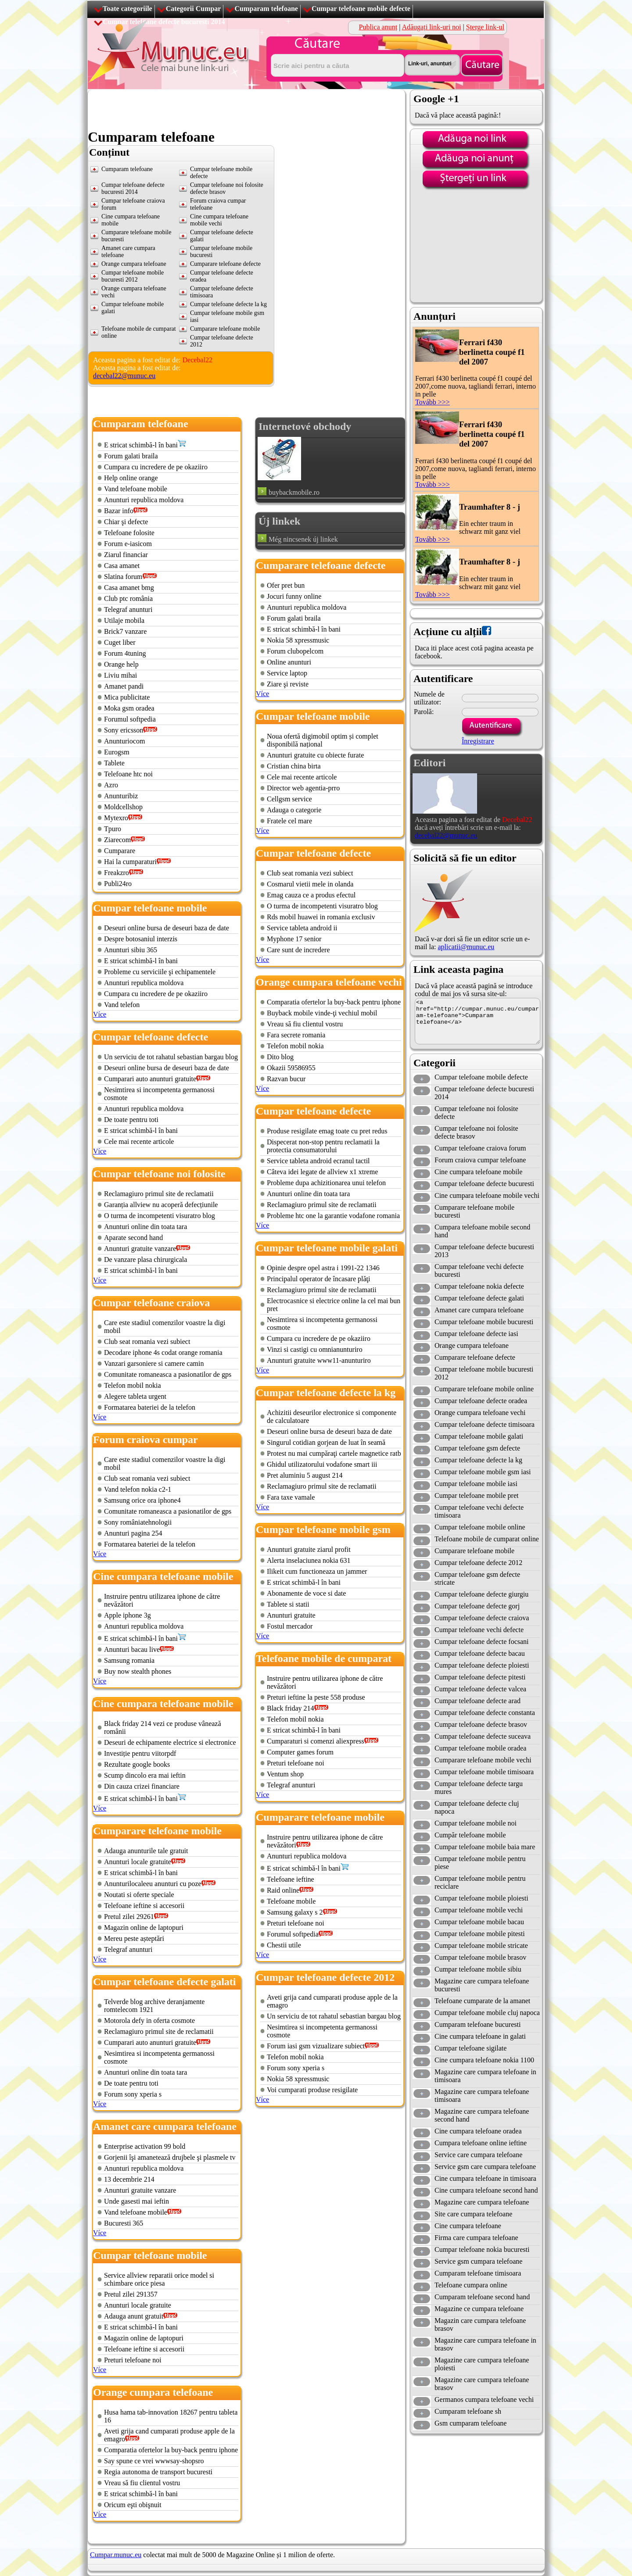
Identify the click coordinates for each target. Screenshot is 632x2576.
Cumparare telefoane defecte (225, 264)
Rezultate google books (137, 1764)
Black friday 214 (290, 1708)
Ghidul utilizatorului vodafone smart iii (322, 1464)
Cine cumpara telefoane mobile (478, 1171)
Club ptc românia (128, 598)
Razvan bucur (286, 1079)
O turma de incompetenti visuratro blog (159, 1215)
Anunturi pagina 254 (133, 1533)
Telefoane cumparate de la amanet (482, 2000)
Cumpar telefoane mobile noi (475, 1823)
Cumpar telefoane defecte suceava (482, 1736)
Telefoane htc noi (128, 774)
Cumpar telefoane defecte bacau (479, 1653)
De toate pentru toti (131, 1119)
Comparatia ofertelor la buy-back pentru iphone (171, 2450)
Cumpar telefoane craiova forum (480, 1148)
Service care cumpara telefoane (478, 2154)
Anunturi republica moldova (143, 500)
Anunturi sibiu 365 (130, 950)
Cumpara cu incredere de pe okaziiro (156, 467)
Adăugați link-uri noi (431, 27)
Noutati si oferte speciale (139, 1894)
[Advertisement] (247, 109)
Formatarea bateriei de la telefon (149, 1407)
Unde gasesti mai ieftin (136, 2201)
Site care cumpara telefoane (473, 2214)
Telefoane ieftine (290, 1879)
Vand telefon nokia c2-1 (137, 1489)
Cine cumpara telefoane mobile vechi (219, 220)
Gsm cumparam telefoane (470, 2423)
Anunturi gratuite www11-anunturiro (319, 1360)
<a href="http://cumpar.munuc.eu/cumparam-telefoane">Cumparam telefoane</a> (477, 1021)
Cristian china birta (294, 766)
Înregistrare (478, 741)
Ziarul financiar (126, 554)
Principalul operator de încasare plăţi (318, 1279)
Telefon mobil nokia (132, 1385)
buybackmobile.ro (294, 492)
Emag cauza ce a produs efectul (311, 895)
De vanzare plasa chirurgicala (145, 1259)
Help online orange (131, 478)
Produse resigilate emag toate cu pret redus (327, 1131)
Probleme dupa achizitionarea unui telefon (326, 1182)
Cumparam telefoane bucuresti (477, 2024)
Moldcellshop (123, 807)
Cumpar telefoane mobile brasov (480, 1957)
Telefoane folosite (129, 532)
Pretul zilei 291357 (131, 2294)
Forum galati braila (131, 456)
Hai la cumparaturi (130, 861)
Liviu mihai (120, 675)
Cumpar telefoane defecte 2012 (478, 1562)
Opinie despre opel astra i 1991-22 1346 (323, 1268)
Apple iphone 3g (127, 1615)
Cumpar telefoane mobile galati (478, 1436)
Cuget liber (120, 642)
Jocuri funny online (294, 596)
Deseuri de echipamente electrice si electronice (170, 1742)
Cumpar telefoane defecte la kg (228, 304)
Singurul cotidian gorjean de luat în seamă (326, 1442)
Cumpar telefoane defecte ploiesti (481, 1665)
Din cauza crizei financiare (142, 1786)
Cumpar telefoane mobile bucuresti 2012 (132, 276)
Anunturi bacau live (132, 1649)
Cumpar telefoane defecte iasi (476, 1333)
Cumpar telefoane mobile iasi (475, 1483)
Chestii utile (284, 1945)
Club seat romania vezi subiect (147, 1341)
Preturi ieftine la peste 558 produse (316, 1697)
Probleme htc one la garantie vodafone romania (333, 1215)
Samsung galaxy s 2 (295, 1912)
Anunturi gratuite (291, 1615)
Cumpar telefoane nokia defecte (479, 1286)
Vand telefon (122, 1004)
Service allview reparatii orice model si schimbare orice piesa (159, 2279)
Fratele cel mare (289, 821)
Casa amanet (122, 565)
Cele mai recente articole (139, 1141)
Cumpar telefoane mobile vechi (478, 1910)
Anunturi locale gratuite (137, 1861)
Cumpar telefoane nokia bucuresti (481, 2249)
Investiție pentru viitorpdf (140, 1753)
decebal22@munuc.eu (124, 375)
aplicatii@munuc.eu (466, 946)
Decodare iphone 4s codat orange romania (163, 1352)
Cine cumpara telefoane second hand (486, 2190)
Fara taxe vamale (291, 1497)
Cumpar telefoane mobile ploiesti (481, 1898)
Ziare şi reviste (288, 684)
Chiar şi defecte (126, 521)
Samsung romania (129, 1660)
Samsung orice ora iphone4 (142, 1500)
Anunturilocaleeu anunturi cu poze (152, 1883)
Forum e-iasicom (128, 543)
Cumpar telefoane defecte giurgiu (481, 1594)
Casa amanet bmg (129, 587)
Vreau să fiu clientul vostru (142, 2483)
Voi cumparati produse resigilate (312, 2090)
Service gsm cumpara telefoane (478, 2261)
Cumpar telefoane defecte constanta (484, 1712)
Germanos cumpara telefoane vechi (484, 2399)
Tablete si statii (288, 1604)
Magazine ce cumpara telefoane (479, 2308)
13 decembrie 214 (129, 2179)
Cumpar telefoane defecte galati (479, 1298)
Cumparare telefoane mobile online (484, 1389)
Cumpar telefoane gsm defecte (477, 1448)
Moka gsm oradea (129, 708)
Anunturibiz (121, 796)
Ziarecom (117, 839)
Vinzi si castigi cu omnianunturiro (315, 1349)
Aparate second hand (133, 1237)
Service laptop (287, 673)
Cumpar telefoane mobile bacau (479, 1922)
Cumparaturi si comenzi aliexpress (315, 1741)
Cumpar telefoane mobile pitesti (479, 1933)
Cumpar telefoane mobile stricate (481, 1945)
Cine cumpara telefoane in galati (480, 2036)
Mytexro (116, 818)
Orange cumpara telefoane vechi (479, 1412)
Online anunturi (289, 662)
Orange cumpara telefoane (133, 264)
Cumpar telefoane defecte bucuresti (484, 1183)
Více (99, 1014)
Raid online (283, 1890)
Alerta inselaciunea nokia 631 (309, 1560)
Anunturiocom (124, 741)
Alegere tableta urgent (135, 1396)
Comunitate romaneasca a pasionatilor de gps (167, 1374)
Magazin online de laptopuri (143, 1927)
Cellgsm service (289, 799)
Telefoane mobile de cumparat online (486, 1539)
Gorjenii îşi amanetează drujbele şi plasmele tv (169, 2157)
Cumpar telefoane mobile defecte (361, 8)
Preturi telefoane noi (133, 2360)
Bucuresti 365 (123, 2223)
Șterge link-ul (485, 27)
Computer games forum (300, 1752)
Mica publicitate (127, 697)
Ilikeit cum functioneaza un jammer (317, 1571)
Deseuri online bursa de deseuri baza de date (166, 928)
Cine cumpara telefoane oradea (478, 2131)
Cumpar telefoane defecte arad (477, 1700)
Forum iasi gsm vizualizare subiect (316, 2046)
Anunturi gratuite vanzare (140, 1248)
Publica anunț (378, 27)
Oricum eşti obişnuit (133, 2504)
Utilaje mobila (124, 620)
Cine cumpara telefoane (467, 2225)
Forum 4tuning (125, 653)
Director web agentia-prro (303, 788)
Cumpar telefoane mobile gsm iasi (482, 1472)
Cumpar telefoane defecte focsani (481, 1641)
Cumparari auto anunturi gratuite (150, 1079)
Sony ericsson (123, 730)
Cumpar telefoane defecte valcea (480, 1689)
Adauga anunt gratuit (133, 2316)
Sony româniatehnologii (138, 1522)
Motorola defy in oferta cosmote (149, 2020)
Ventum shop (285, 1774)
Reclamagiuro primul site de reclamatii (159, 1193)
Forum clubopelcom (295, 651)
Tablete (114, 763)
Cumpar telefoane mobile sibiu (477, 1969)
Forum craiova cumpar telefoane (480, 1160)
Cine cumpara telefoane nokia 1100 (484, 2060)
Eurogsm (116, 752)
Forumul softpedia (130, 719)
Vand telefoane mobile (135, 489)
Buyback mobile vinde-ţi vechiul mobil (322, 1013)
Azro (111, 785)
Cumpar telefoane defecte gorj (477, 1606)
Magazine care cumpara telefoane (481, 2202)
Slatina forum (123, 576)
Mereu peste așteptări (134, 1938)
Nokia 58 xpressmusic (298, 640)
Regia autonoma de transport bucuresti (158, 2472)
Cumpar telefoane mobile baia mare (484, 1847)
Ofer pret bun (286, 585)
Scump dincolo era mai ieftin (145, 1775)
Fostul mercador (289, 1626)
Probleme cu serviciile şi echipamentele (159, 971)
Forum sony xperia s (133, 2094)
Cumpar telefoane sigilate (470, 2048)
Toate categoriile (127, 8)
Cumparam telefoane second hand (482, 2297)
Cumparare (119, 850)
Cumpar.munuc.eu (115, 2554)
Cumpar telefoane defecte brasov (480, 1724)
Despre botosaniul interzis (140, 939)
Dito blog (280, 1057)
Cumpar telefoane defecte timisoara (484, 1424)
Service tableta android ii (302, 928)
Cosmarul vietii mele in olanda (310, 884)
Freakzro (116, 872)
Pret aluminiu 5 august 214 (304, 1475)
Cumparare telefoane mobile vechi (482, 1760)
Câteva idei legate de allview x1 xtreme (322, 1171)
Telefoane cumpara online (470, 2285)
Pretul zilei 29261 (129, 1916)
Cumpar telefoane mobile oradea (480, 1748)
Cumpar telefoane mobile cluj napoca (487, 2012)
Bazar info (118, 510)
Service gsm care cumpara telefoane (485, 2166)
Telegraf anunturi (128, 609)
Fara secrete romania (296, 1035)
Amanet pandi (124, 686)
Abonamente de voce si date (306, 1593)
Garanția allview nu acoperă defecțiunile (161, 1204)
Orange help (121, 664)
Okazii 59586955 (291, 1068)
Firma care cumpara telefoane (476, 2237)
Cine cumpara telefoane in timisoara (485, 2178)
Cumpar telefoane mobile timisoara (484, 1772)
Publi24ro (118, 883)
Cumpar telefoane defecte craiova (481, 1618)
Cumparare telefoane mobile (225, 328)
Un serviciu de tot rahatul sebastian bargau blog (171, 1057)
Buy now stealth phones (137, 1671)
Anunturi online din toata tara (145, 1226)
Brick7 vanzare (125, 631)
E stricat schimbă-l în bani (141, 445)
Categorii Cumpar (193, 8)
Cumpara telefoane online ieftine (480, 2143)
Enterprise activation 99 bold (144, 2146)
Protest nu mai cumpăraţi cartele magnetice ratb (334, 1453)
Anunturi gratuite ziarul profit (309, 1549)
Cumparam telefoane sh (467, 2411)
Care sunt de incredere (298, 950)
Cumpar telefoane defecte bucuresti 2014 (133, 188)
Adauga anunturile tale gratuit (146, 1850)
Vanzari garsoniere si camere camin (154, 1363)
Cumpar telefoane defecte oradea (480, 1400)
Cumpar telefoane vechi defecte (479, 1629)
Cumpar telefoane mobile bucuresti (483, 1322)
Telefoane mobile (291, 1901)
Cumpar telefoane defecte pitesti (479, 1677)
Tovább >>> (432, 402)
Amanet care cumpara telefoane (479, 1310)
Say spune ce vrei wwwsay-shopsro (154, 2461)
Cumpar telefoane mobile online (479, 1527)
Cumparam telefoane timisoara (477, 2273)
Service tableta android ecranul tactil (318, 1161)
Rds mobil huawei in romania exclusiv (321, 917)
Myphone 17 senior (294, 939)
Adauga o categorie (294, 810)
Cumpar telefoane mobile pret (476, 1495)
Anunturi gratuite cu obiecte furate (315, 755)
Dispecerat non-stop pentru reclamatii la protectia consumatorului (323, 1146)
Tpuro (112, 828)
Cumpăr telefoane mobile (470, 1835)
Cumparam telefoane (266, 8)
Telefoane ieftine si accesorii (144, 1905)
